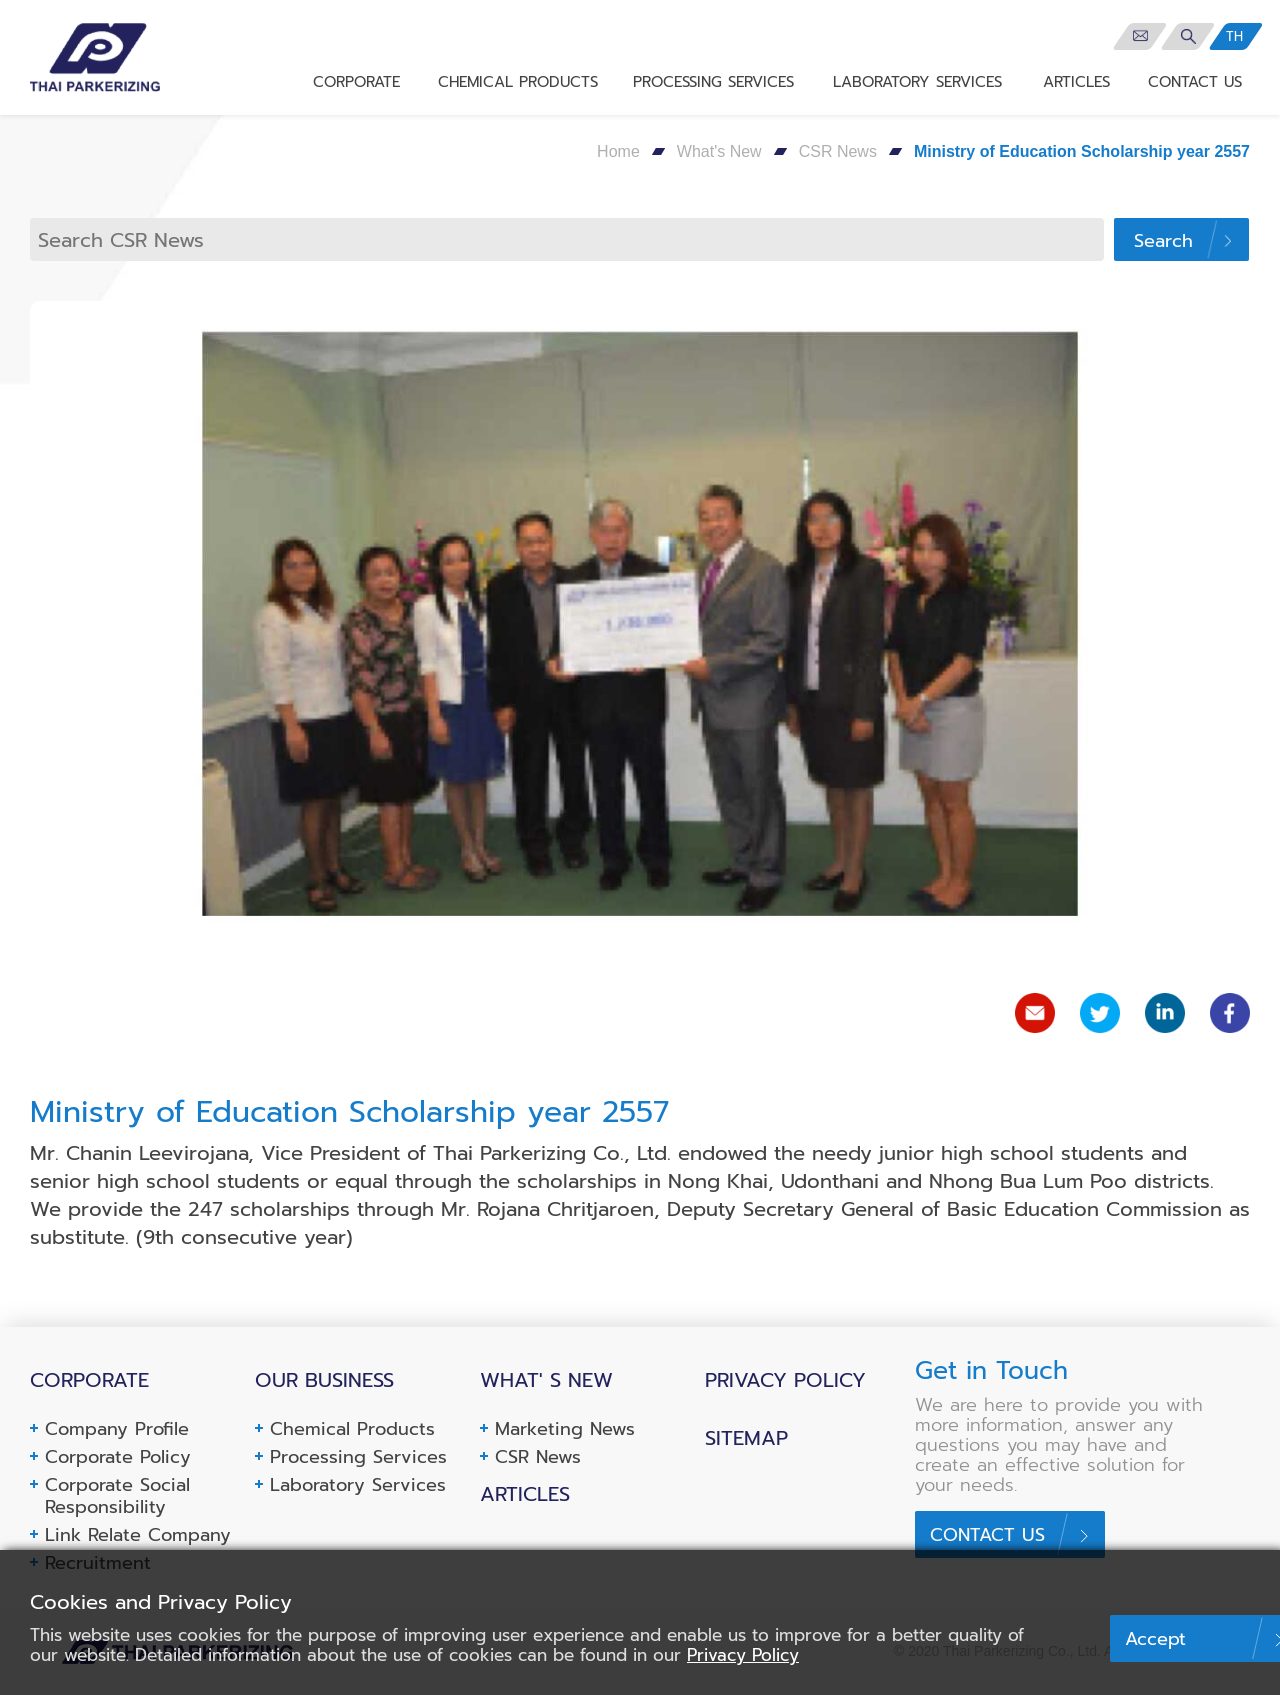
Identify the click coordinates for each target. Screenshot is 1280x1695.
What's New (719, 151)
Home (618, 151)
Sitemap (746, 1438)
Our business (324, 1380)
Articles (525, 1494)
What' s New (546, 1380)
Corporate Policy (118, 1457)
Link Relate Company (138, 1535)
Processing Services (358, 1457)
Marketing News (565, 1429)
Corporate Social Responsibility (117, 1496)
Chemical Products (352, 1429)
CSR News (838, 151)
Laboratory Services (358, 1485)
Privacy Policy (785, 1380)
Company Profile (117, 1429)
